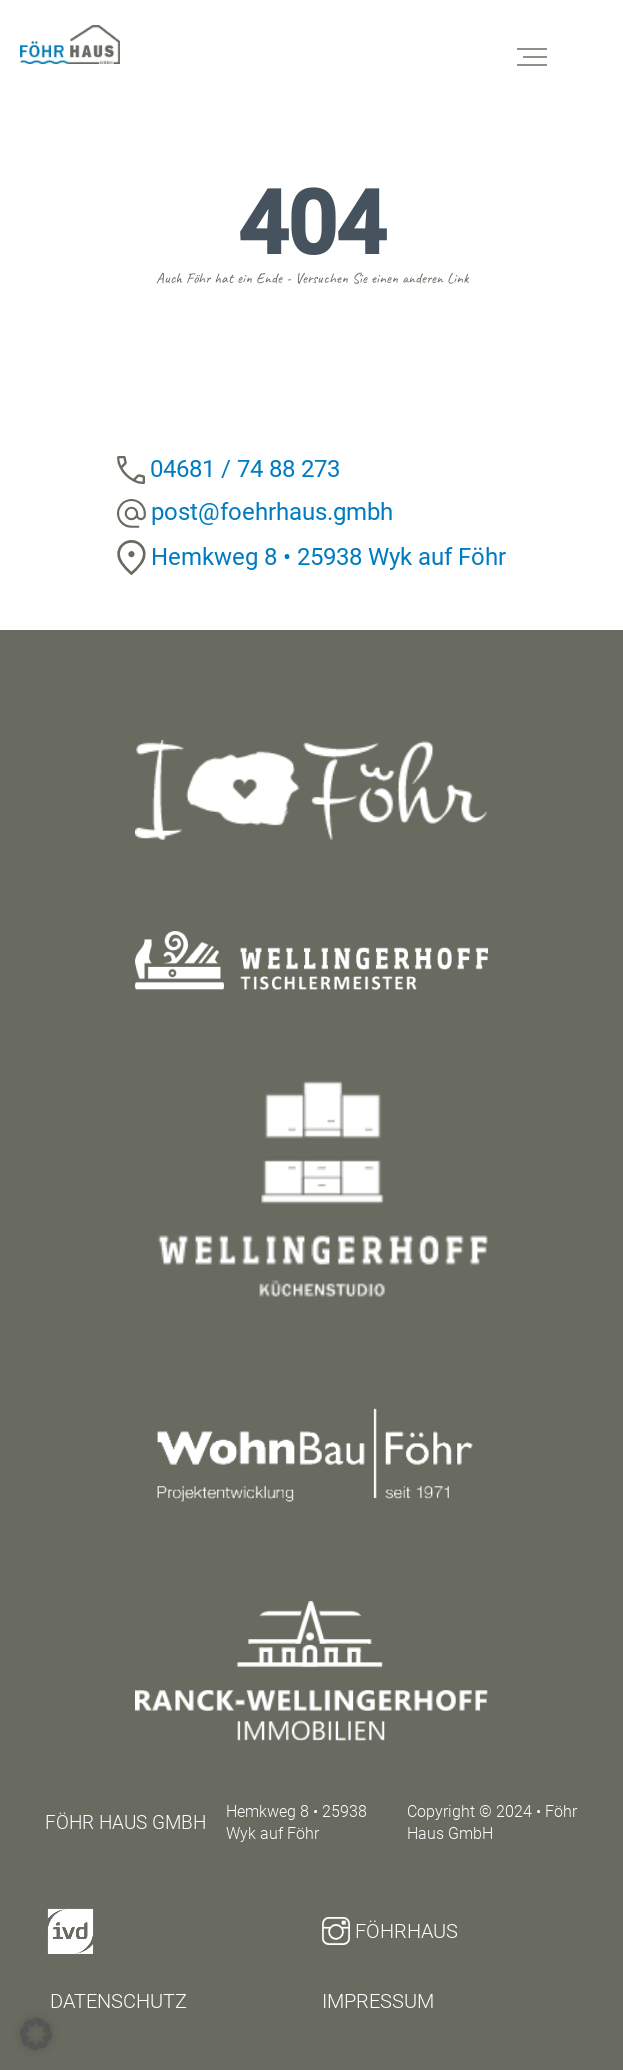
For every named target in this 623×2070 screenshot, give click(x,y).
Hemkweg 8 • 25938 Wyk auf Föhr (328, 557)
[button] (36, 2034)
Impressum (378, 2001)
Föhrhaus (390, 1931)
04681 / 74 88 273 (245, 469)
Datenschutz (118, 2001)
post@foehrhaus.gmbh (272, 512)
